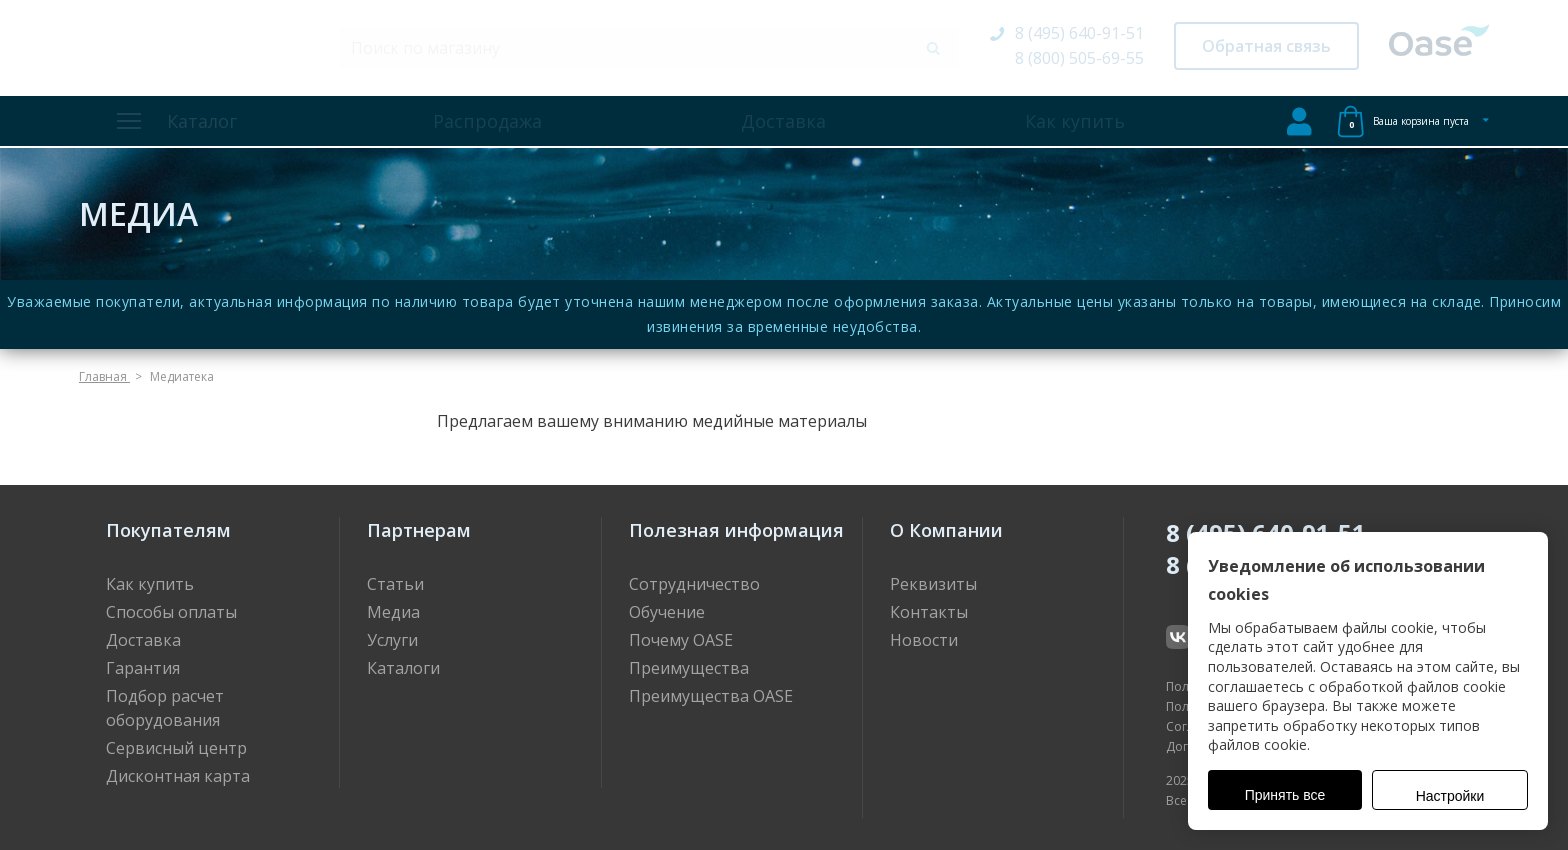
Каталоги (403, 668)
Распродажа (487, 121)
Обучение (667, 612)
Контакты (929, 612)
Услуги (392, 640)
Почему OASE (681, 640)
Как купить (1075, 121)
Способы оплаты (171, 612)
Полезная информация (736, 530)
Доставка (783, 121)
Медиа (393, 612)
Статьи (395, 584)
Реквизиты (933, 584)
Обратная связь (1266, 46)
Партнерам (419, 530)
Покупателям (168, 530)
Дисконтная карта (178, 776)
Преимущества (689, 668)
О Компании (946, 530)
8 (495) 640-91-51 (1079, 33)
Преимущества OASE (711, 696)
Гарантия (143, 668)
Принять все (1285, 795)
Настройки (1450, 796)
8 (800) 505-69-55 (1079, 58)
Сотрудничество (694, 584)
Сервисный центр (176, 748)
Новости (924, 640)
